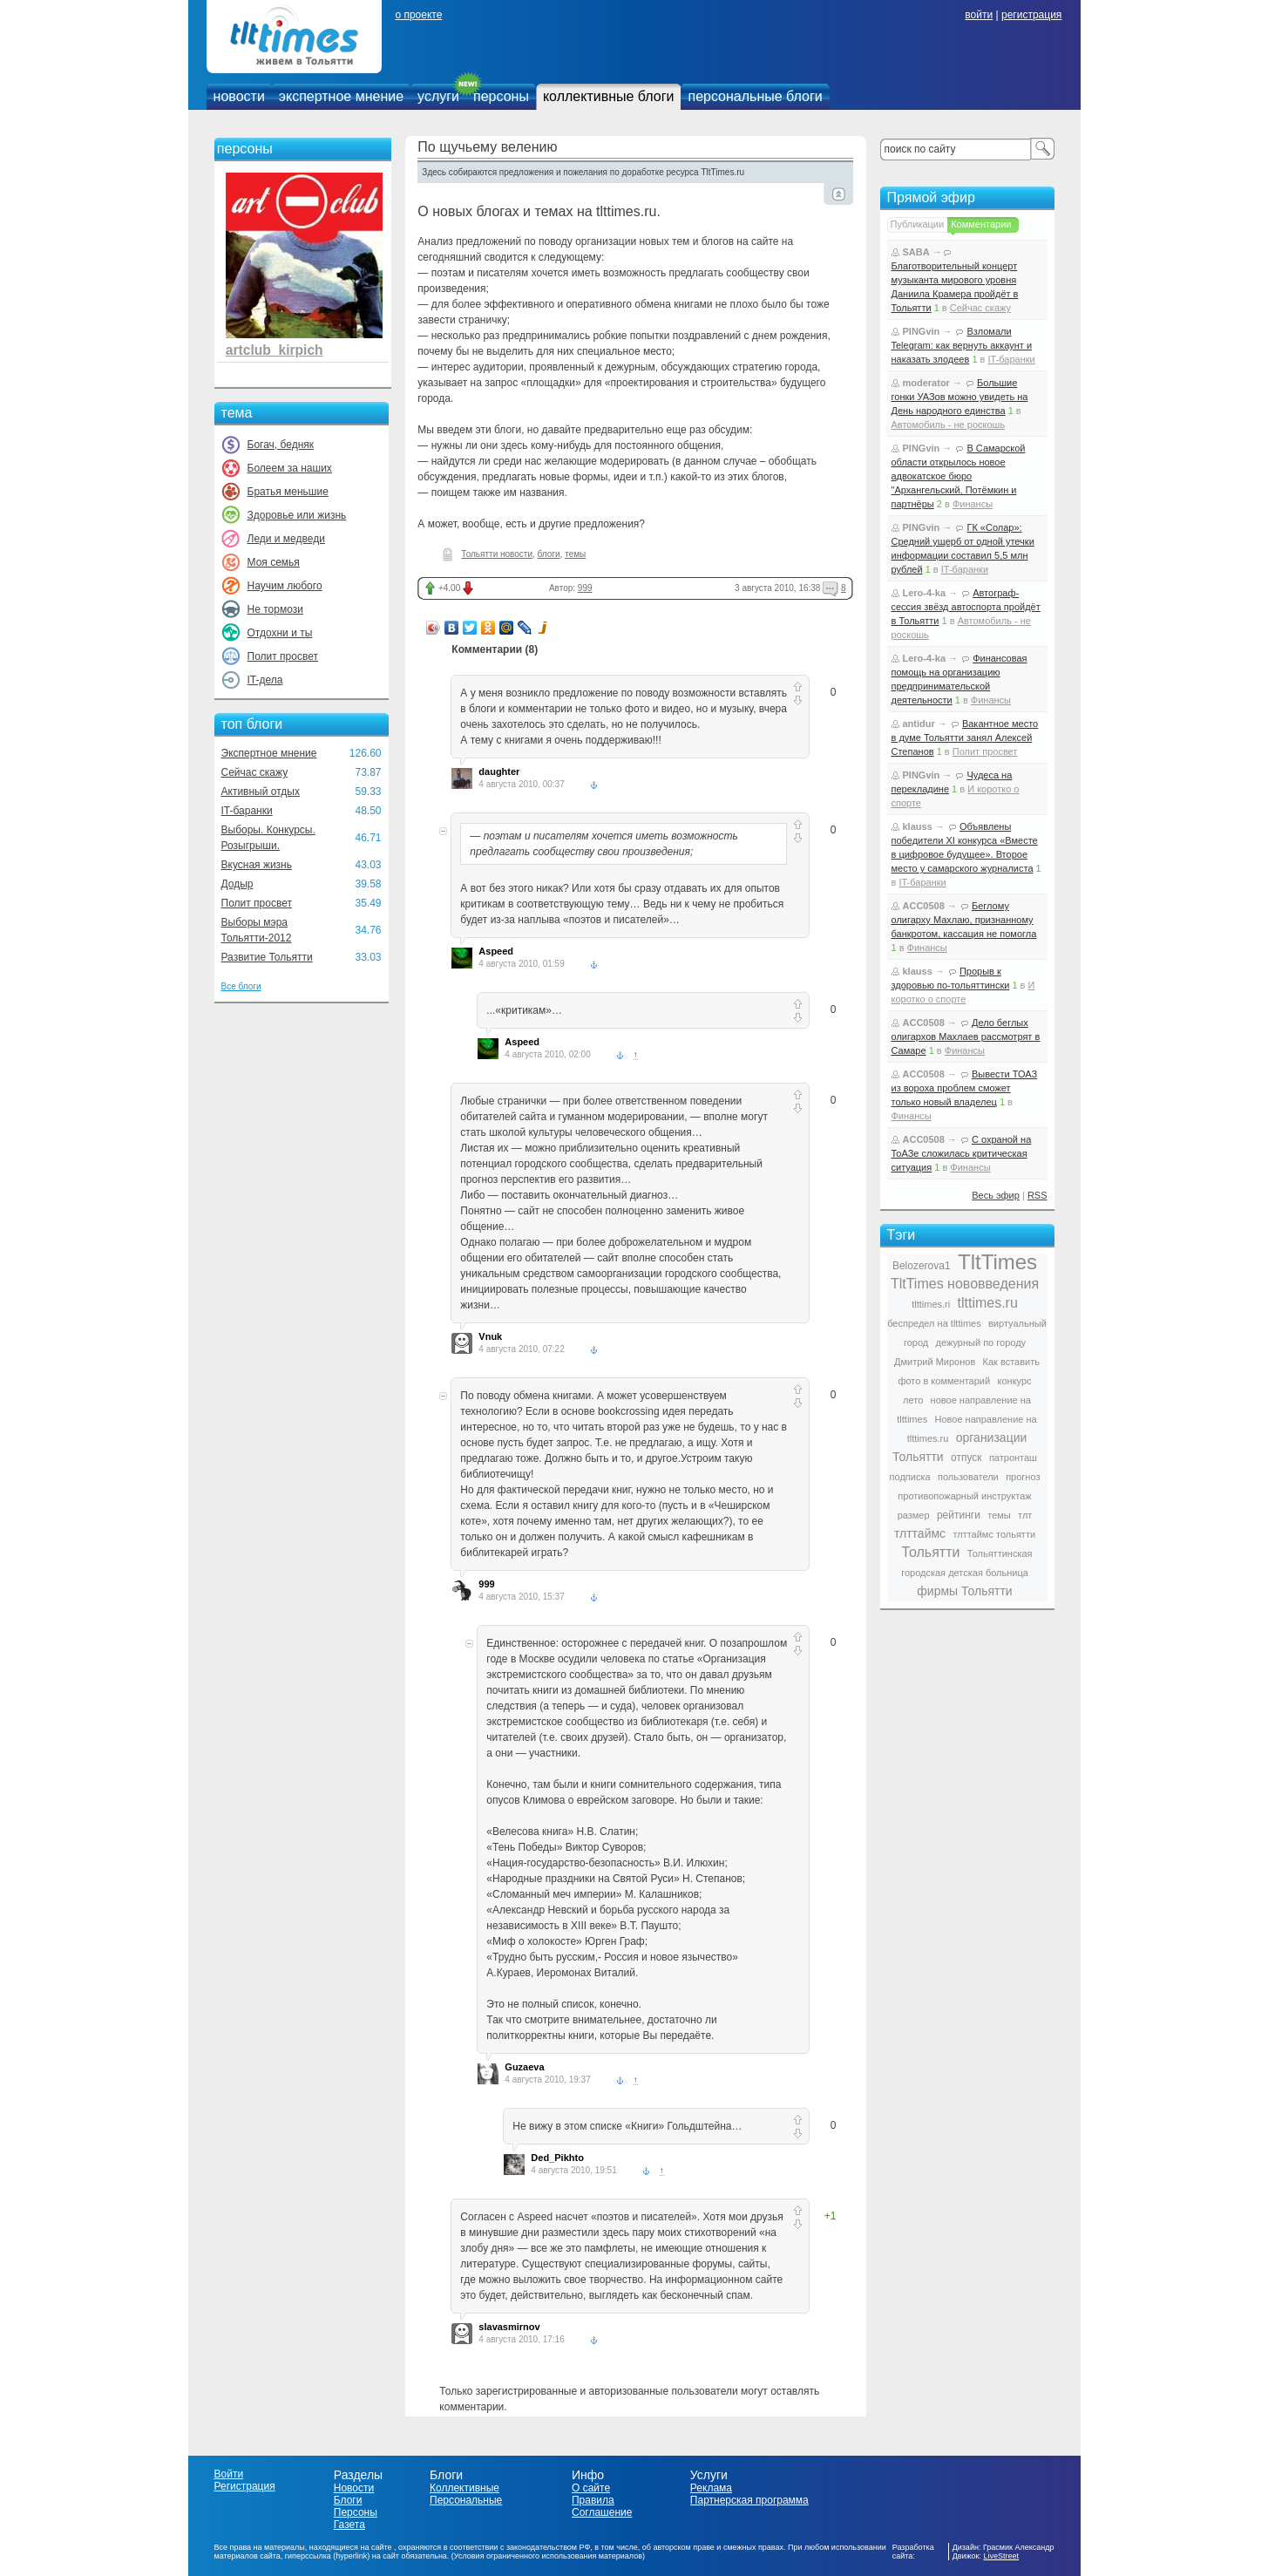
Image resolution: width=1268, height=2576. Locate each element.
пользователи (968, 1477)
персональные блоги (755, 96)
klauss (917, 826)
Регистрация (244, 2486)
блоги (549, 554)
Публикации (918, 224)
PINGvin (921, 331)
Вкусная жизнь (257, 865)
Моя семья (273, 562)
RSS (1037, 1195)
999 (585, 588)
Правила (593, 2500)
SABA (916, 252)
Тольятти (930, 1552)
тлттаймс (920, 1533)
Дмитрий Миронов (934, 1361)
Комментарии (981, 224)
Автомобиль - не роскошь (949, 424)
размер (914, 1515)
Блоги (348, 2500)
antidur (919, 723)
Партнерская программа (749, 2500)
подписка (910, 1477)
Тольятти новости (496, 554)
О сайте (591, 2488)
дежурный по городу (981, 1342)
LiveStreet (1002, 2556)
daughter (498, 771)
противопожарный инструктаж (964, 1496)
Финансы (973, 504)
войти (979, 15)
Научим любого (284, 586)
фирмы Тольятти (964, 1591)
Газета (349, 2524)
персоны (501, 96)
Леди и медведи (286, 539)
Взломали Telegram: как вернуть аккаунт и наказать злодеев (962, 345)
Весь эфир (996, 1195)
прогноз (1023, 1477)
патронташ (1013, 1457)
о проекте (418, 15)
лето (913, 1400)
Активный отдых (260, 791)
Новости (354, 2488)
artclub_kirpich (274, 350)
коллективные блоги (609, 96)
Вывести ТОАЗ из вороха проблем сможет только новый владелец (965, 1088)
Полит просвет (282, 656)
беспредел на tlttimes (933, 1323)
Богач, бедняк (281, 444)
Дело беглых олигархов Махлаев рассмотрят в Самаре (966, 1036)
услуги (438, 96)
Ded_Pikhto (557, 2157)
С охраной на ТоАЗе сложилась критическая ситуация (962, 1153)
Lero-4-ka (924, 593)
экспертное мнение (341, 96)
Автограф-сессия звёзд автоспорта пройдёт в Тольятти (966, 607)
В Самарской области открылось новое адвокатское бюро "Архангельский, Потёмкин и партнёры (959, 476)
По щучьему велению (487, 146)
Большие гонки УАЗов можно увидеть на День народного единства (960, 396)
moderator (926, 382)
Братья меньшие (288, 492)
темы (575, 554)
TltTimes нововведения (965, 1283)
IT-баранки (247, 811)
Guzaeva (524, 2067)
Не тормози (275, 609)
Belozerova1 (921, 1266)
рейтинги (958, 1515)
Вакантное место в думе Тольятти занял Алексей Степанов (965, 737)
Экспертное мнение (269, 753)
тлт (1025, 1515)
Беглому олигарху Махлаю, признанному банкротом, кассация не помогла (964, 920)
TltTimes (997, 1262)
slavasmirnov (508, 2326)
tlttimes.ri (931, 1304)
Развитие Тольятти (267, 957)
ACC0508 (924, 906)
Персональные (466, 2500)
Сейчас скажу (254, 772)
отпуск (966, 1457)
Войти (229, 2474)
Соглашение (602, 2512)
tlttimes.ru (988, 1302)
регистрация (1031, 15)
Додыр (237, 884)
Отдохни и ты (280, 633)
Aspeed (495, 951)
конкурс (1015, 1381)
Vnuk (490, 1336)
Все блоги (241, 986)
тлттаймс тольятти (994, 1534)
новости (239, 96)
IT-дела (265, 680)
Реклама (711, 2488)
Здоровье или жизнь (297, 515)
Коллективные (464, 2488)
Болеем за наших (289, 468)
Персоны (355, 2512)
